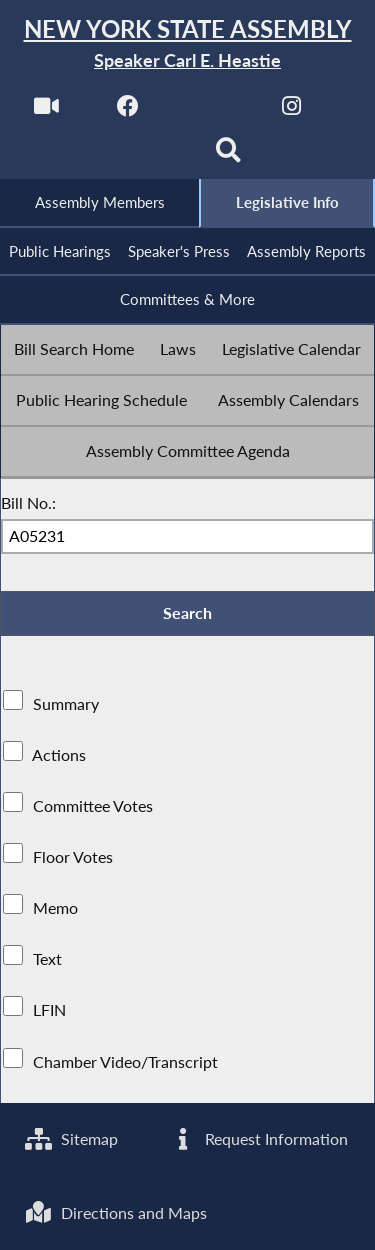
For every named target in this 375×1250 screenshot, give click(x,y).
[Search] (228, 156)
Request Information (258, 1138)
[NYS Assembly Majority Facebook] (128, 111)
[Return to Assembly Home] (187, 44)
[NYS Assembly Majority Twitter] (210, 111)
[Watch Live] (46, 111)
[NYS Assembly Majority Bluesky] (146, 156)
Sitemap (71, 1138)
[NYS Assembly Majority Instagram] (291, 111)
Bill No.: (28, 502)
